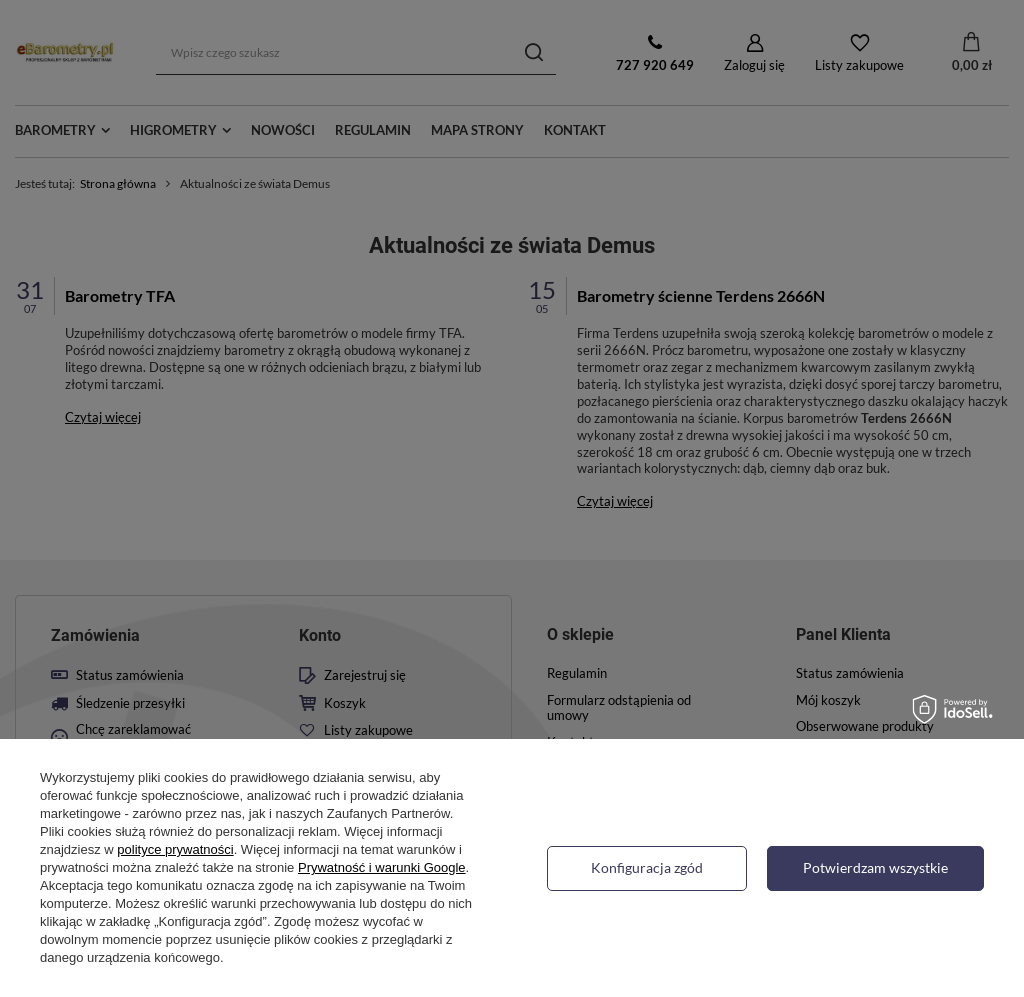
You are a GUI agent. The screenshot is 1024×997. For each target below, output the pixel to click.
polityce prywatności (175, 849)
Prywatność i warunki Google (382, 867)
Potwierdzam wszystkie (875, 867)
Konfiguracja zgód (647, 867)
